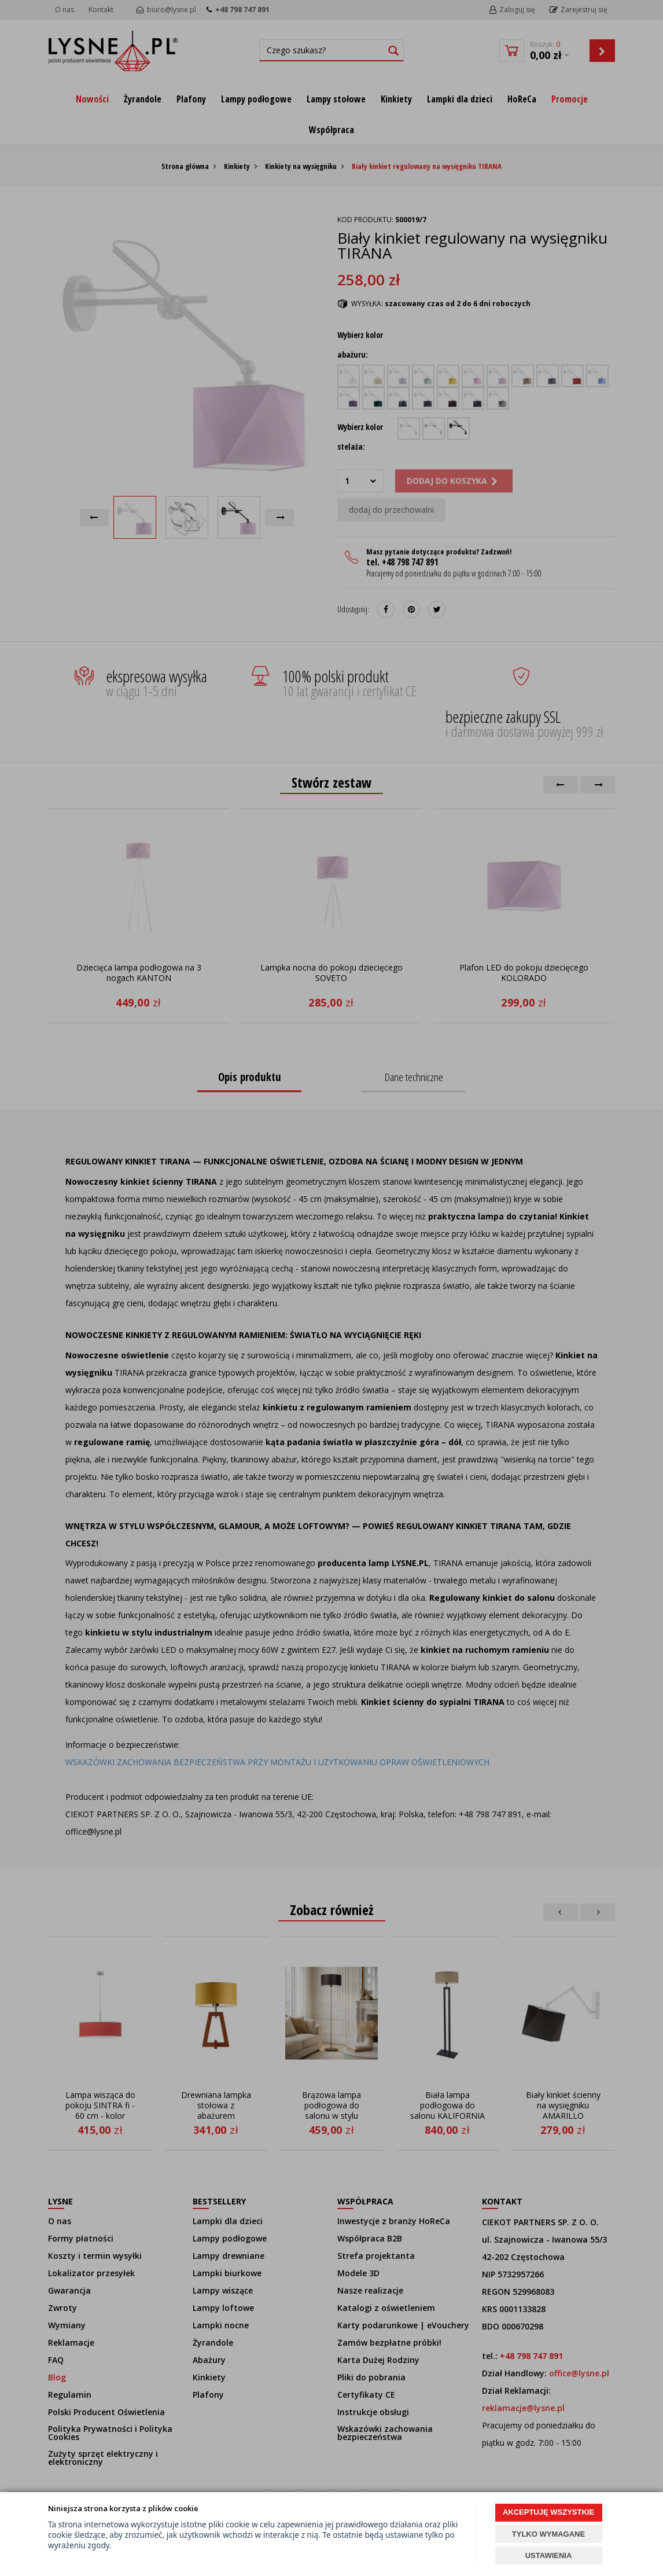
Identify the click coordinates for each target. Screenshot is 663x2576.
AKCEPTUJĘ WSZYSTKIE (548, 2512)
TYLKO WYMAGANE (548, 2534)
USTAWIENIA (548, 2555)
